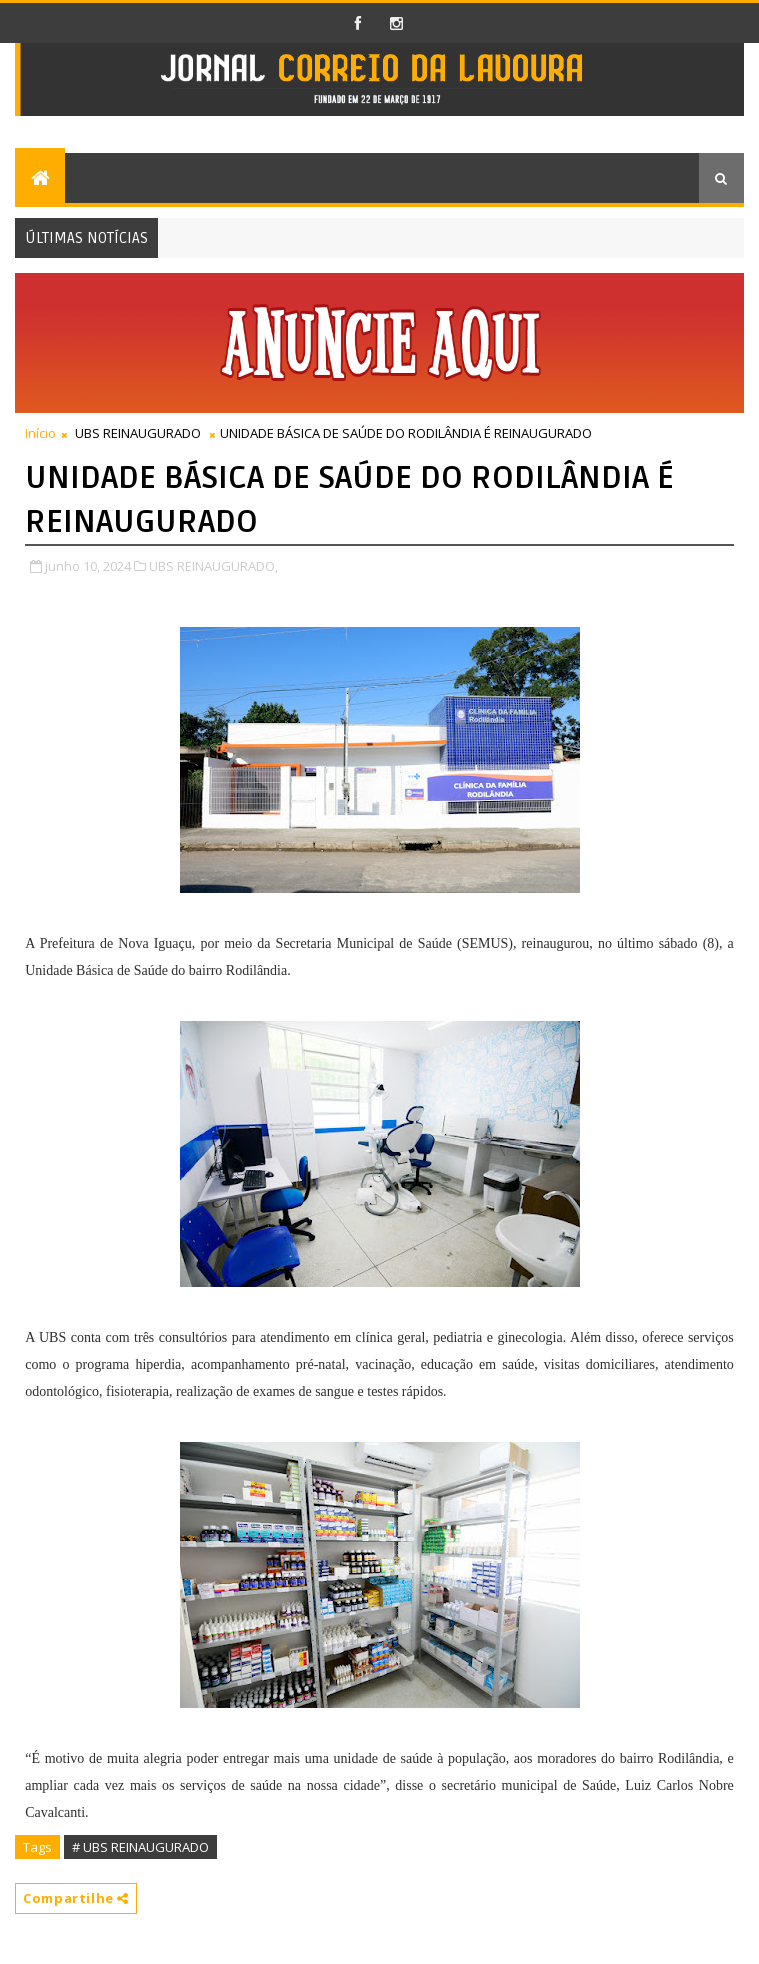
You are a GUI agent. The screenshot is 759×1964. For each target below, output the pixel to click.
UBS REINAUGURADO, (213, 566)
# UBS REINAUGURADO (140, 1847)
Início (40, 433)
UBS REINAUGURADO (138, 433)
